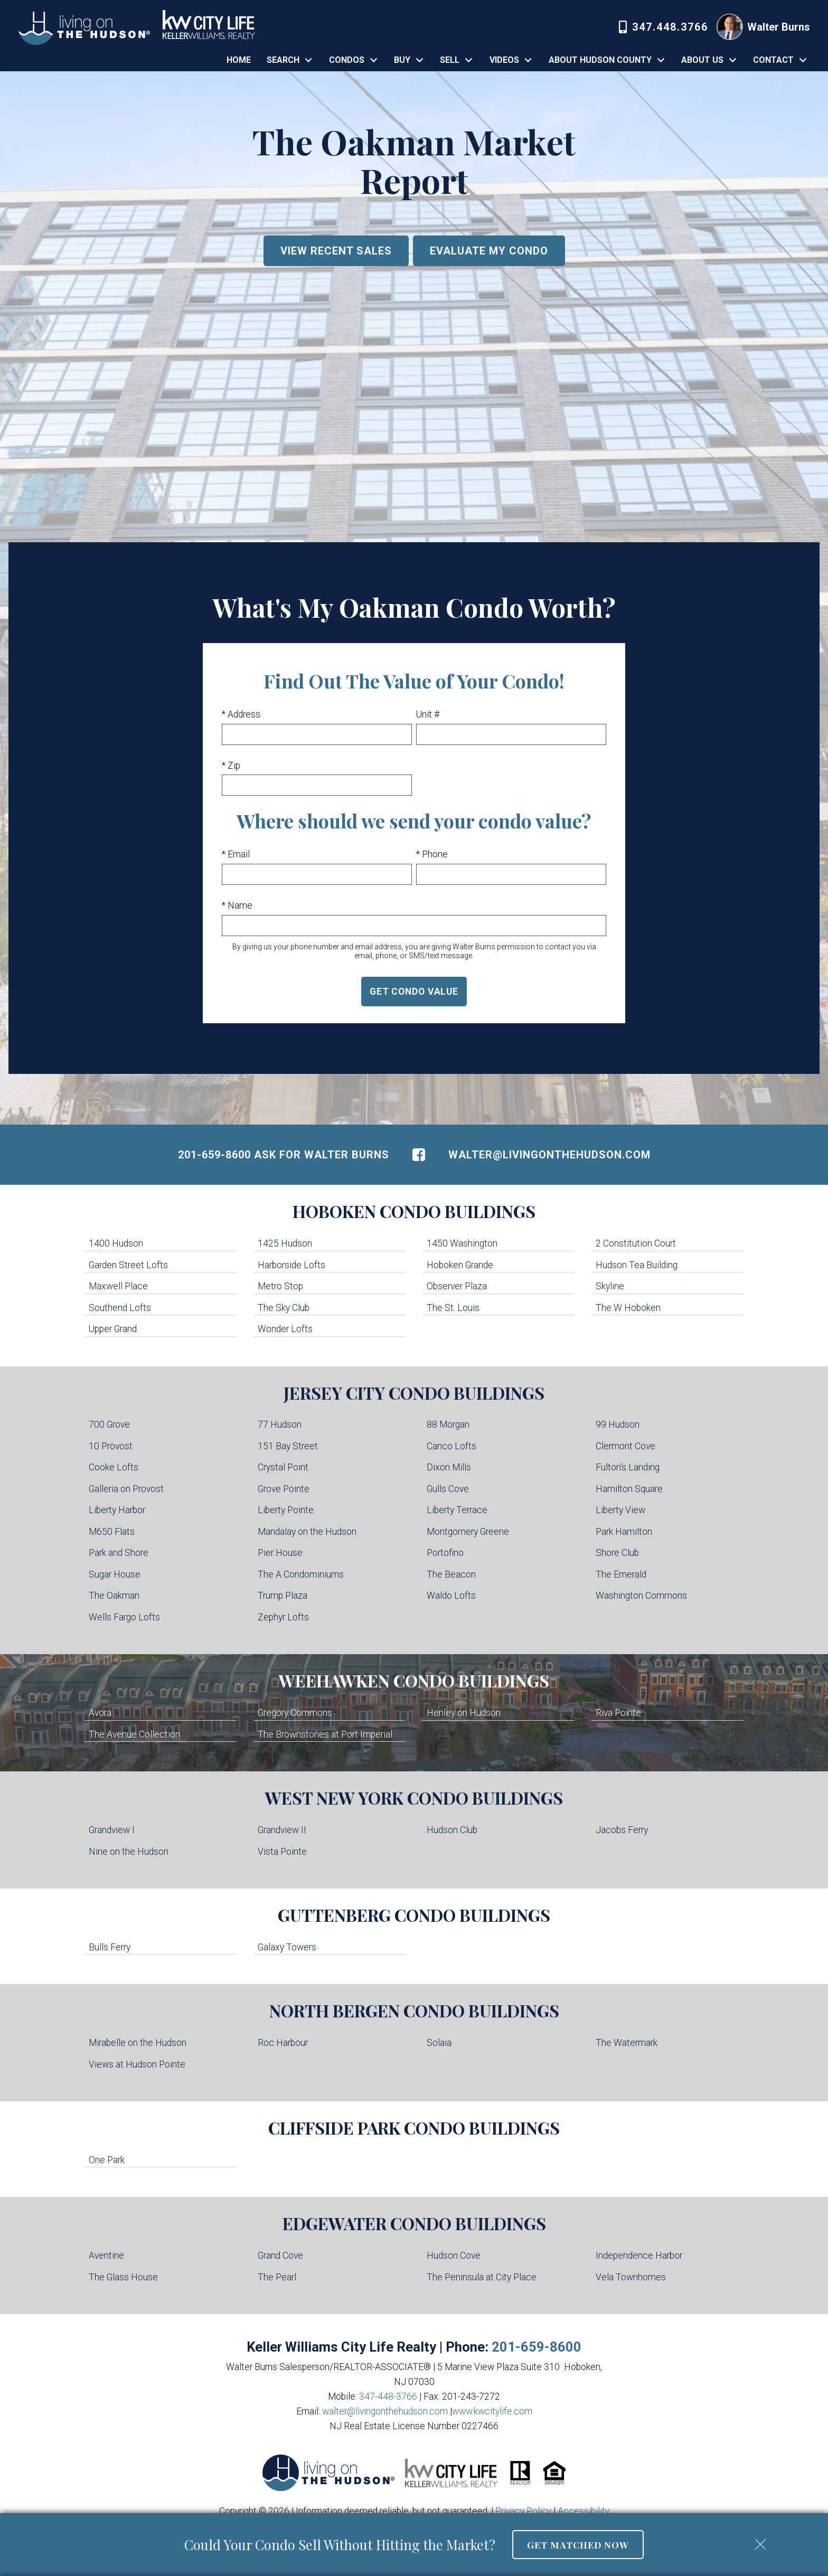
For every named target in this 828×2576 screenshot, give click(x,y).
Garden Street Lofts (128, 1265)
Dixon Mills (449, 1467)
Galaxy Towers (287, 1947)
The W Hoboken (628, 1308)
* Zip (231, 765)
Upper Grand (113, 1329)
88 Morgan (448, 1424)
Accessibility (583, 2511)
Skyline (610, 1286)
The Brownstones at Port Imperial (325, 1734)
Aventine (106, 2255)
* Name (237, 905)
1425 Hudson (285, 1243)
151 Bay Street (288, 1446)
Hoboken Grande (460, 1265)
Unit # (427, 714)
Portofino (445, 1553)
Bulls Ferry (109, 1947)
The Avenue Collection (134, 1734)
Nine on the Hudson (128, 1851)
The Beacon (451, 1574)
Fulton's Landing (628, 1467)
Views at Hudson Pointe (137, 2064)
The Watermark (626, 2042)
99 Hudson (617, 1424)
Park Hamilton (624, 1531)
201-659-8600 (536, 2347)
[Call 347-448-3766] (663, 27)
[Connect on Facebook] (418, 1154)
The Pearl (277, 2277)
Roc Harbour (283, 2042)
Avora (100, 1712)
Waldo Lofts (451, 1595)
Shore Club (617, 1553)
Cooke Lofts (113, 1467)
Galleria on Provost (126, 1489)
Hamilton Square (629, 1489)
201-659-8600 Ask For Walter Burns (283, 1154)
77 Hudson (280, 1424)
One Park (107, 2160)
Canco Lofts (451, 1446)
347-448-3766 (388, 2396)
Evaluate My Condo (489, 250)
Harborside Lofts (291, 1265)
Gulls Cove (448, 1489)
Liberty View (620, 1510)
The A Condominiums (301, 1574)
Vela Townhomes (631, 2277)
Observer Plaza (457, 1286)
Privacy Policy (523, 2511)
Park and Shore (118, 1553)
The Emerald (621, 1574)
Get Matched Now (577, 2545)
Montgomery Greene (468, 1531)
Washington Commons (641, 1595)
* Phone (432, 854)
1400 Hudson (116, 1243)
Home (239, 60)
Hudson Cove (454, 2255)
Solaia (439, 2042)
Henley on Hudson (464, 1712)
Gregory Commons (295, 1712)
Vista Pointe (282, 1851)
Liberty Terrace (457, 1510)
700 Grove (109, 1424)
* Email (236, 854)
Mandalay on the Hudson (307, 1531)
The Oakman (114, 1595)
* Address (241, 714)
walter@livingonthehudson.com (549, 1154)
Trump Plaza (282, 1595)
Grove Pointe (283, 1489)
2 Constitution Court (636, 1243)
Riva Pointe (618, 1712)
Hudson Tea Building (637, 1265)
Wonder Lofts (285, 1329)
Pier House (280, 1553)
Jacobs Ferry (622, 1830)
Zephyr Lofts (283, 1617)
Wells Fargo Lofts (124, 1617)
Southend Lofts (120, 1308)
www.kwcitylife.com (492, 2411)
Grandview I (112, 1830)
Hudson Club (452, 1830)
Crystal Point (283, 1467)
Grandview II (282, 1830)
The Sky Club (283, 1308)
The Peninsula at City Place (482, 2277)
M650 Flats (112, 1531)
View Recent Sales (336, 250)
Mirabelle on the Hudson (137, 2042)
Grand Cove (280, 2255)
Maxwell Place (118, 1286)
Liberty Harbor (117, 1510)
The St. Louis (453, 1308)
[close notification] (760, 2540)
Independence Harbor (639, 2255)
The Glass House (123, 2277)
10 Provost (111, 1446)
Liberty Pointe (286, 1510)
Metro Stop (280, 1286)
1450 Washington (462, 1243)
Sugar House (114, 1574)
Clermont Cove (625, 1446)
